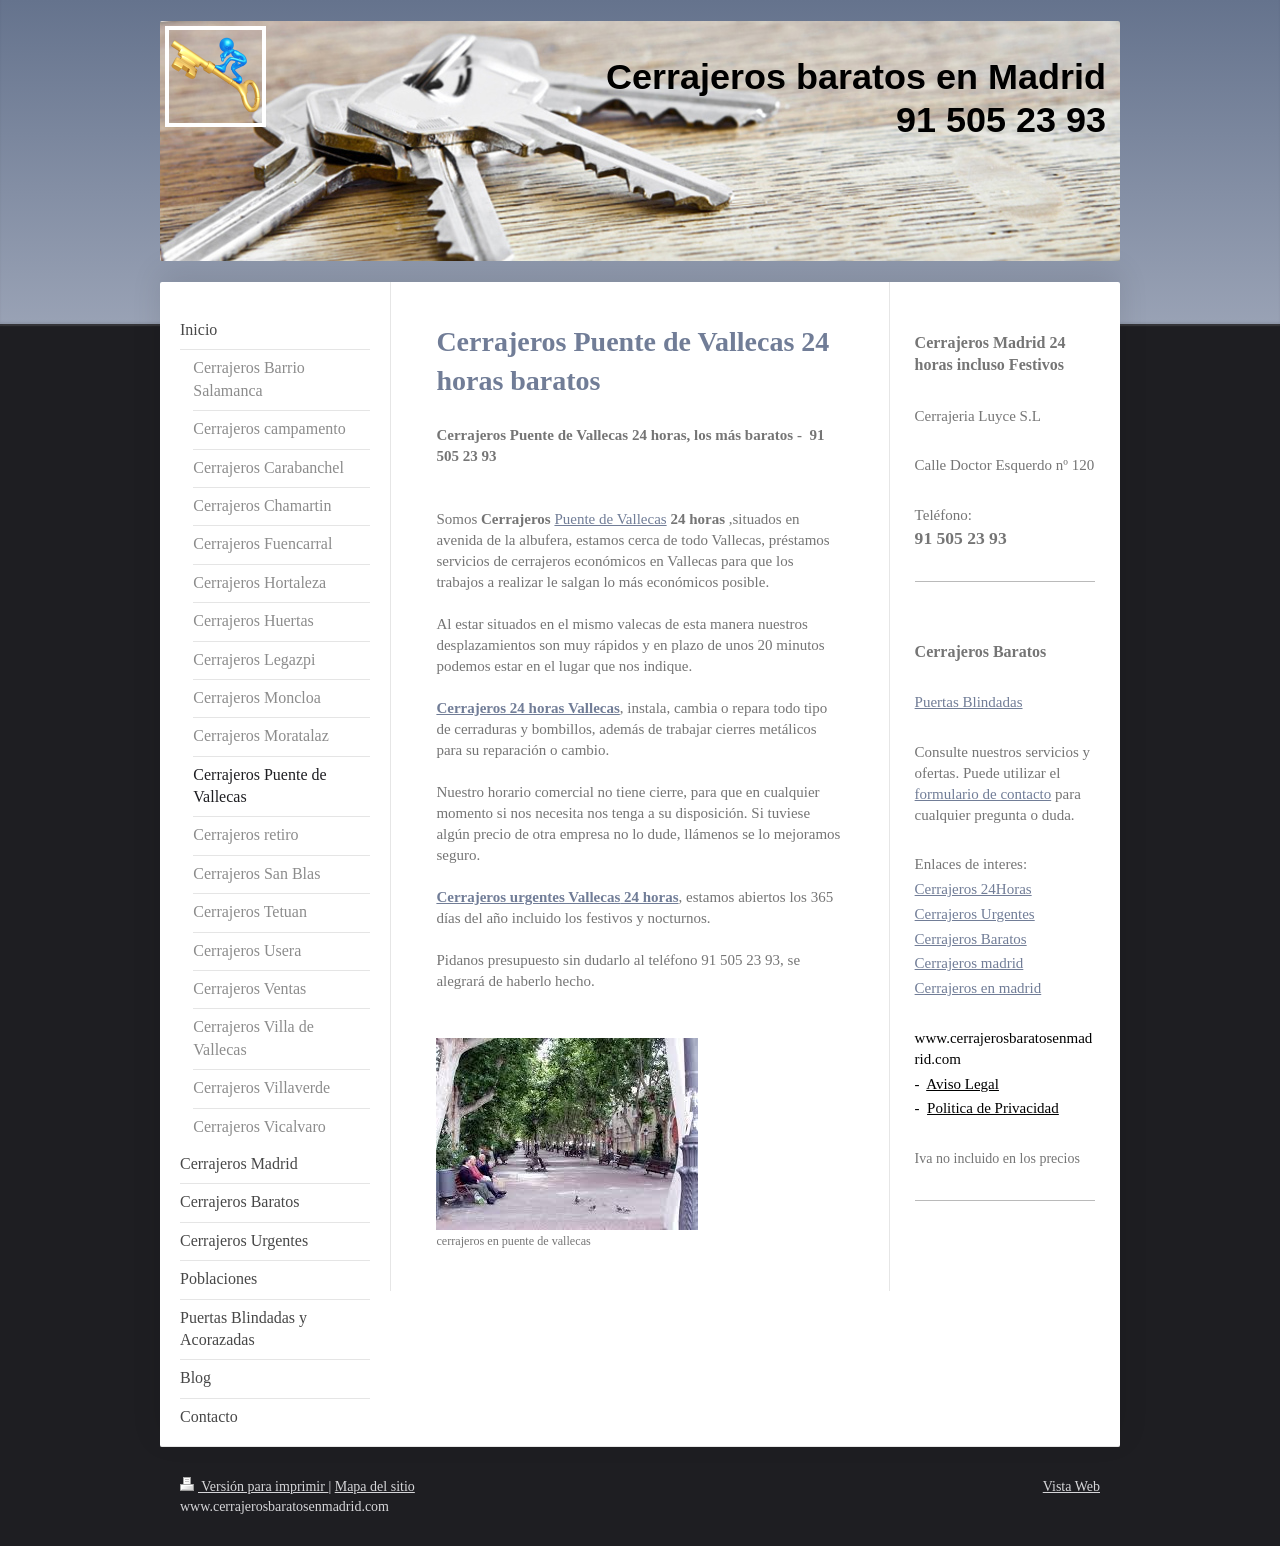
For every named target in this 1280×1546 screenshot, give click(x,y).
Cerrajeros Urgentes (975, 914)
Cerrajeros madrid (969, 963)
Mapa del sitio (375, 1486)
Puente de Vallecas (610, 519)
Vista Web (1071, 1486)
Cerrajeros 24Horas (973, 889)
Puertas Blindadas (969, 702)
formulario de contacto (983, 794)
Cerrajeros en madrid (978, 988)
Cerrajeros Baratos (971, 939)
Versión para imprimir (254, 1486)
